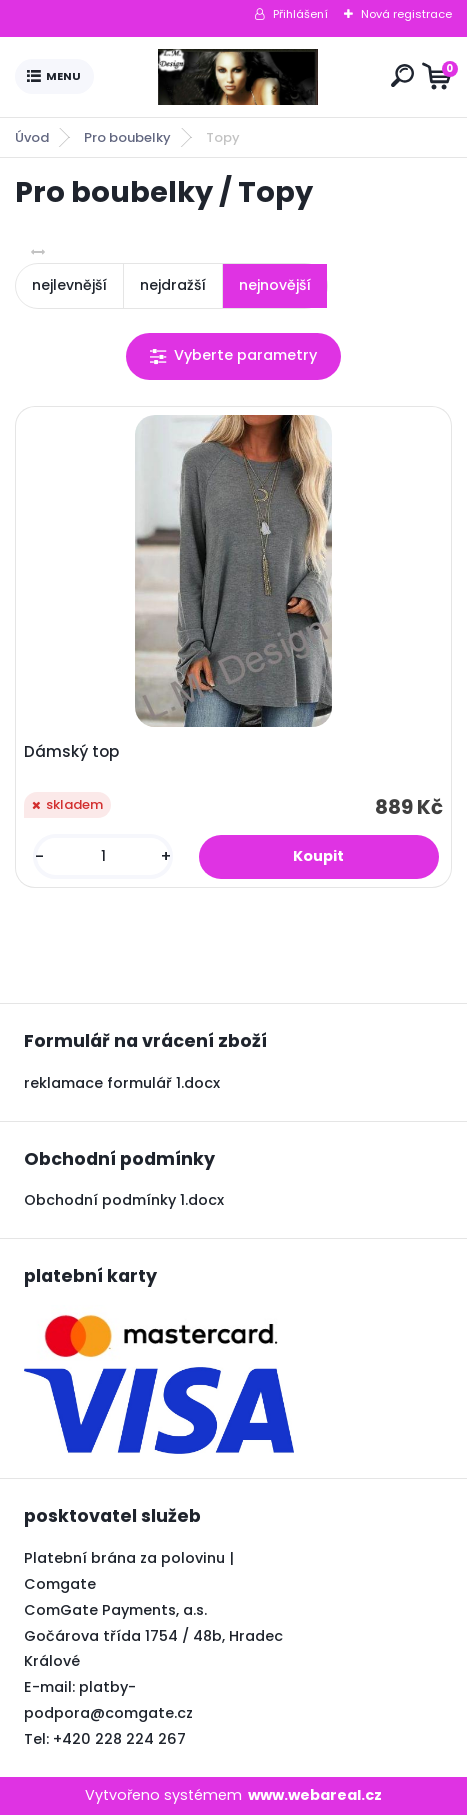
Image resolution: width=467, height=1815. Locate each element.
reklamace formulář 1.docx (122, 1083)
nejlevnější (69, 285)
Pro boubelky (127, 137)
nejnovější (275, 285)
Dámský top (71, 752)
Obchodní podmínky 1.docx (124, 1200)
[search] (402, 75)
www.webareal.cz (315, 1795)
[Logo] (238, 77)
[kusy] (103, 856)
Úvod (32, 137)
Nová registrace (406, 14)
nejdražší (173, 285)
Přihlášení (300, 14)
